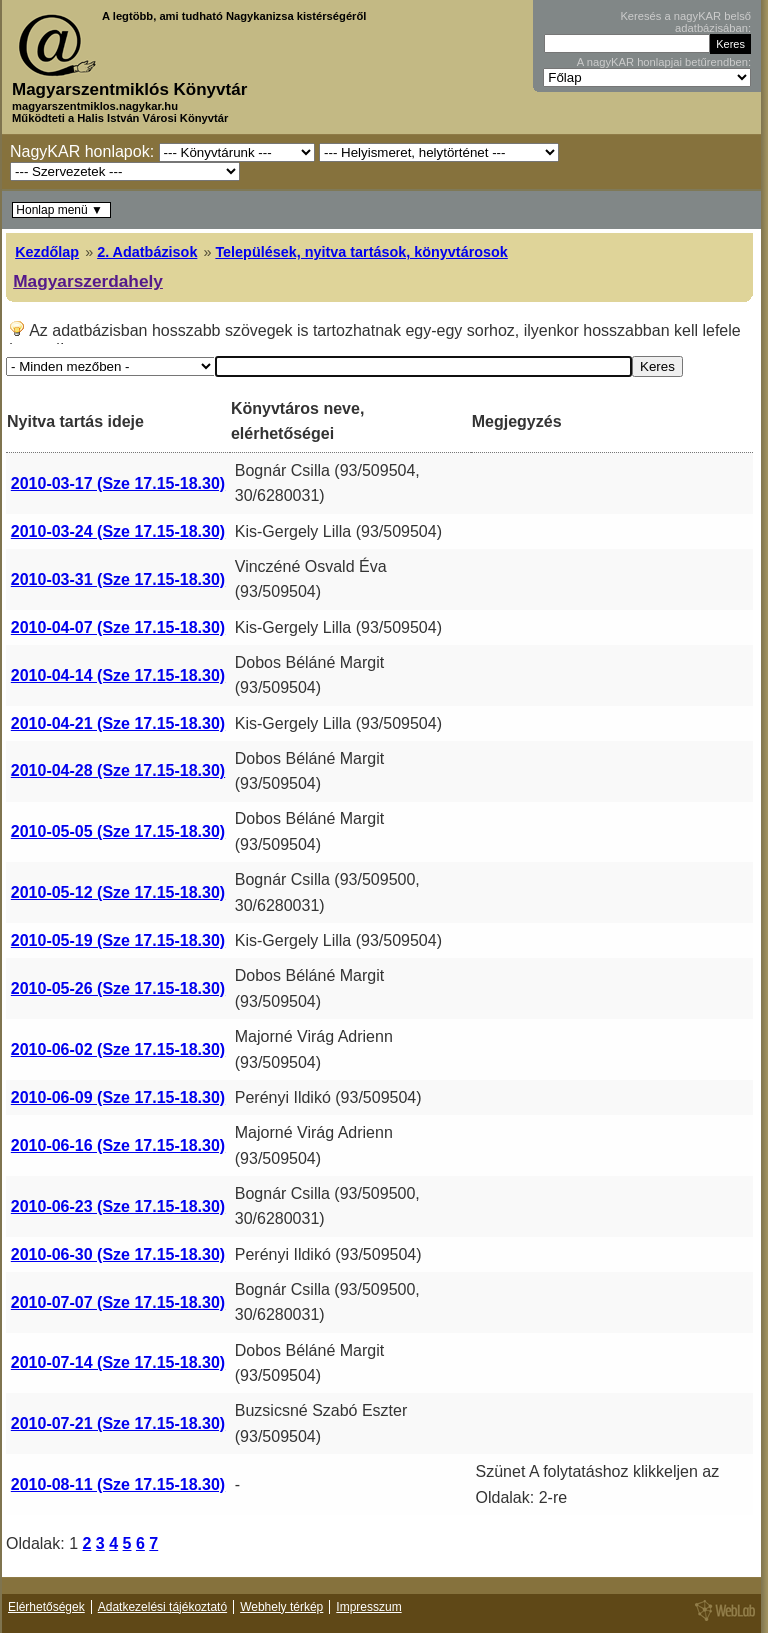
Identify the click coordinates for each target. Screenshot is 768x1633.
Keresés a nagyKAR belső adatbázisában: (685, 22)
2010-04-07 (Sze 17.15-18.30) (118, 627)
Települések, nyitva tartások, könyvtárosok (361, 252)
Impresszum (368, 1607)
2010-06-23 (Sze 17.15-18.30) (118, 1206)
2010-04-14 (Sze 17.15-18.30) (118, 675)
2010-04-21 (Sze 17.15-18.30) (118, 723)
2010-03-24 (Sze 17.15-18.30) (118, 531)
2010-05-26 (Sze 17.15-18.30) (118, 988)
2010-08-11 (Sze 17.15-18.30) (118, 1484)
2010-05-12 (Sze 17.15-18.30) (118, 892)
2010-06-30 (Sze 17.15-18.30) (118, 1254)
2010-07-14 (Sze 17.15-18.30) (118, 1362)
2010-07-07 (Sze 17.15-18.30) (118, 1302)
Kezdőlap (47, 252)
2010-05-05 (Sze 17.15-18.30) (118, 831)
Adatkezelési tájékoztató (162, 1607)
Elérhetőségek (46, 1607)
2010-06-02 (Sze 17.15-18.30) (118, 1049)
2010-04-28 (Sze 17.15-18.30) (118, 770)
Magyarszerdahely (88, 281)
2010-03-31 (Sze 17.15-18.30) (118, 579)
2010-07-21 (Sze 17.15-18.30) (118, 1423)
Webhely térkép (281, 1607)
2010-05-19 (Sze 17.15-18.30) (118, 940)
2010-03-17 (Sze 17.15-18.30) (118, 483)
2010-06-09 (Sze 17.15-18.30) (118, 1097)
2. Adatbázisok (147, 252)
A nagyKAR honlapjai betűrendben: (664, 62)
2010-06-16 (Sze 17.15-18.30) (118, 1145)
